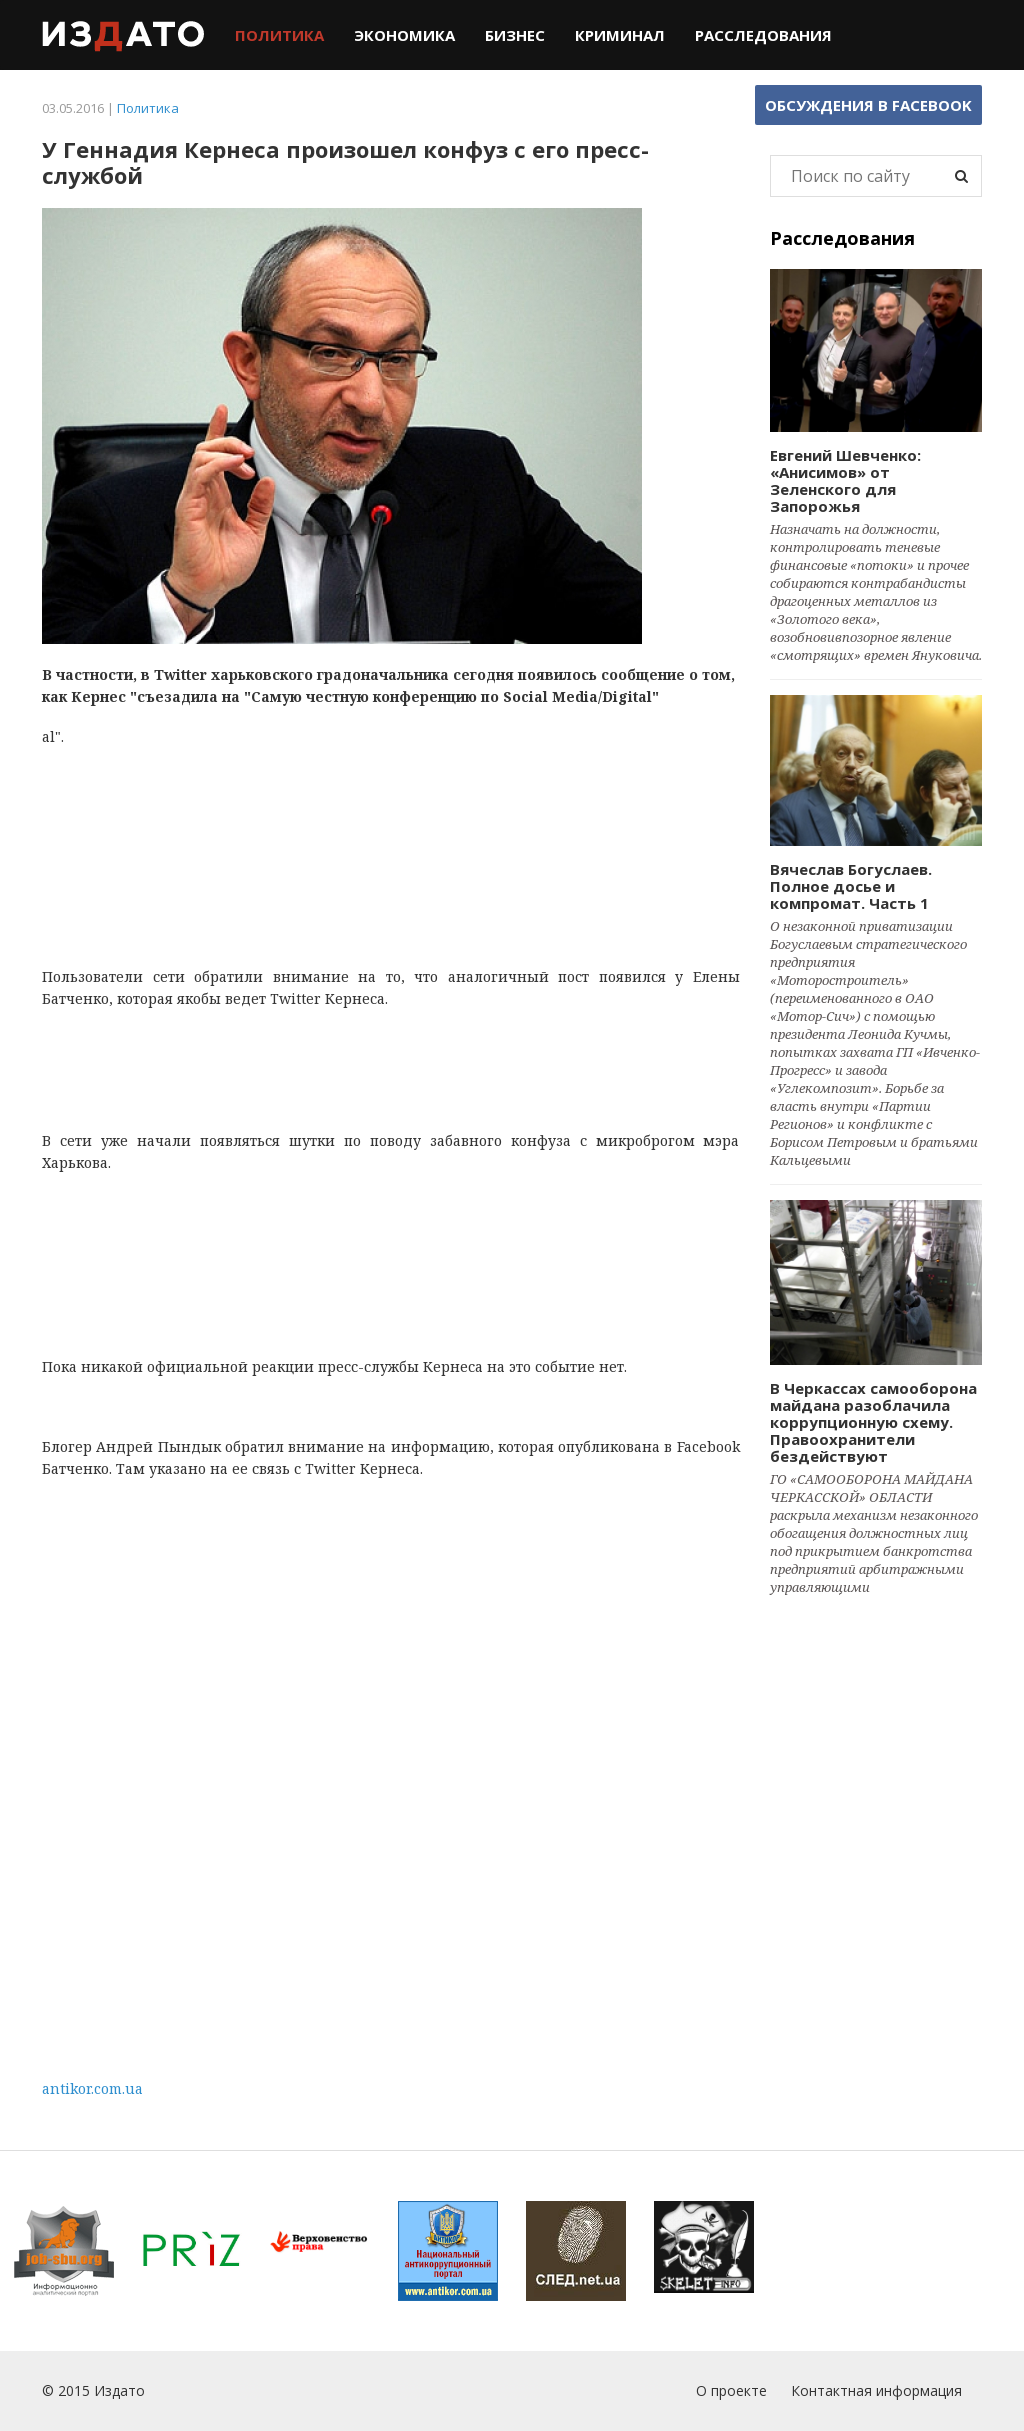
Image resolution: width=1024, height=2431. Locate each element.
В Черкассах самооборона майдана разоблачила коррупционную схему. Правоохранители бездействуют (873, 1422)
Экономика (404, 35)
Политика (279, 35)
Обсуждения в (868, 105)
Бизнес (515, 35)
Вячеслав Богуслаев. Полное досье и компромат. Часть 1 (851, 886)
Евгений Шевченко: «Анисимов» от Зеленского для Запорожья (845, 480)
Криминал (620, 35)
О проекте (731, 2390)
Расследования (763, 35)
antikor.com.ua (92, 2088)
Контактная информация (876, 2390)
